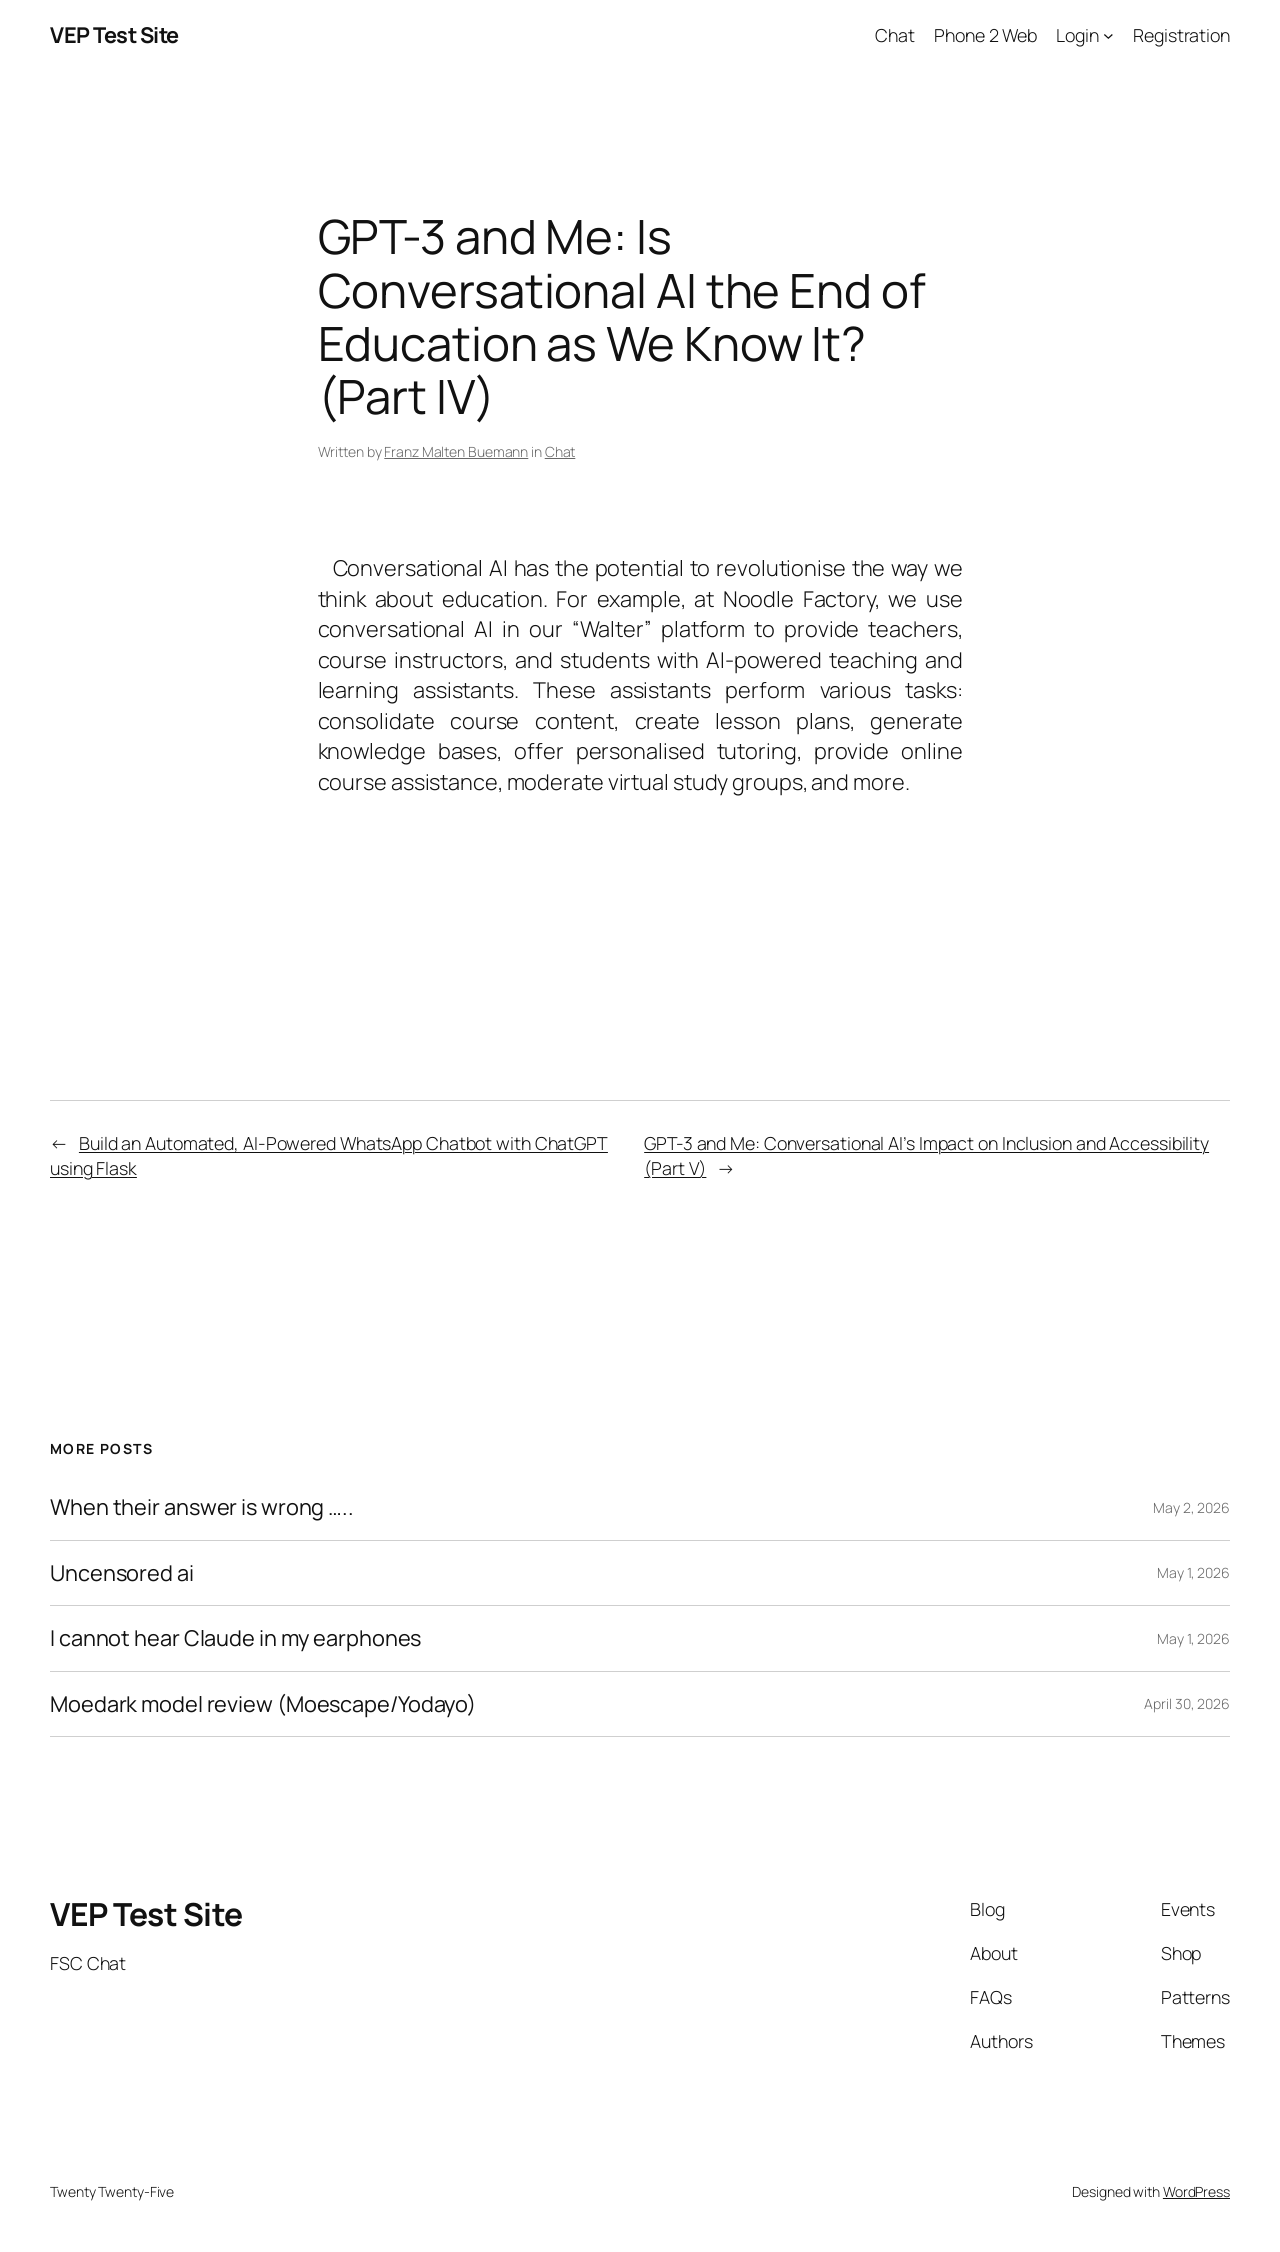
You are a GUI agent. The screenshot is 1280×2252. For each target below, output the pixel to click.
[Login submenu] (1108, 35)
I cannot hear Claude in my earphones (235, 1638)
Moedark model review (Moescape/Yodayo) (263, 1704)
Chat (560, 451)
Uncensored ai (122, 1573)
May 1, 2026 (1193, 1572)
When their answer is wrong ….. (202, 1507)
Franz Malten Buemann (456, 451)
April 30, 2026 (1187, 1703)
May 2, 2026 (1191, 1507)
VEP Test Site (114, 35)
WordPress (1196, 2191)
